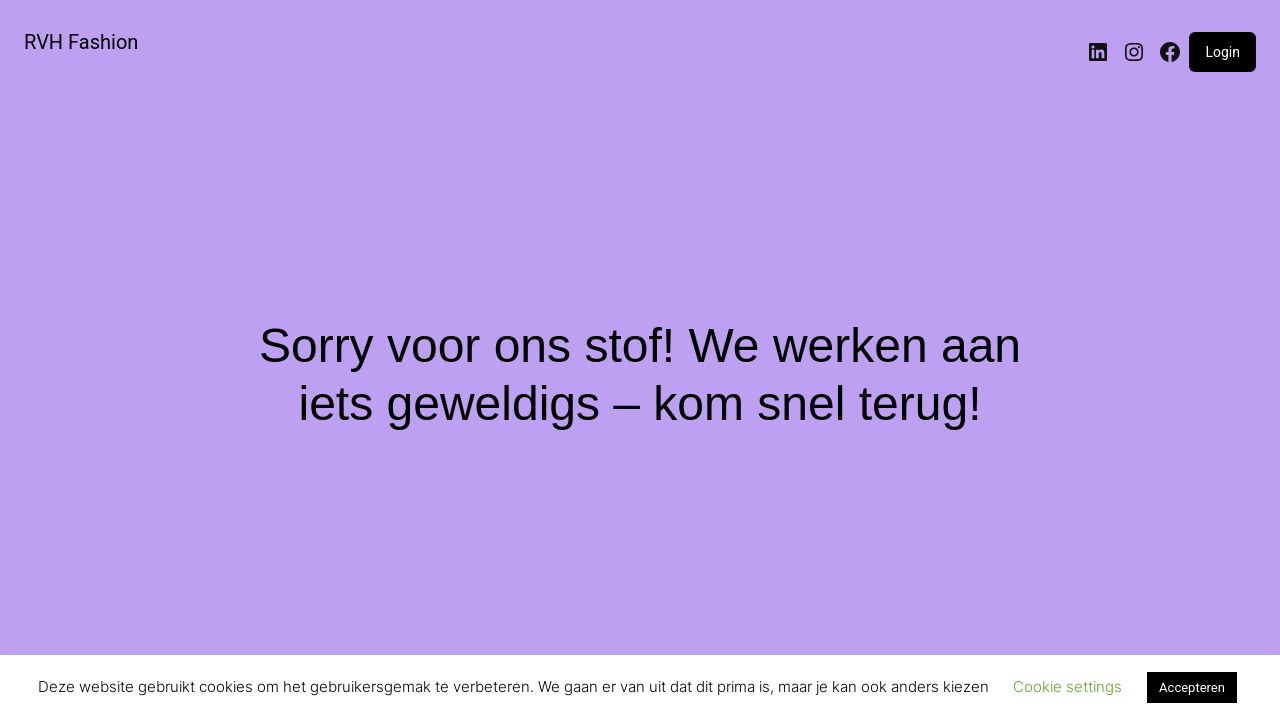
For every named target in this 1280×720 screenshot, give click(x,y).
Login (1222, 52)
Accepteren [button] (1192, 687)
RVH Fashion (81, 42)
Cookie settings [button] (1067, 686)
